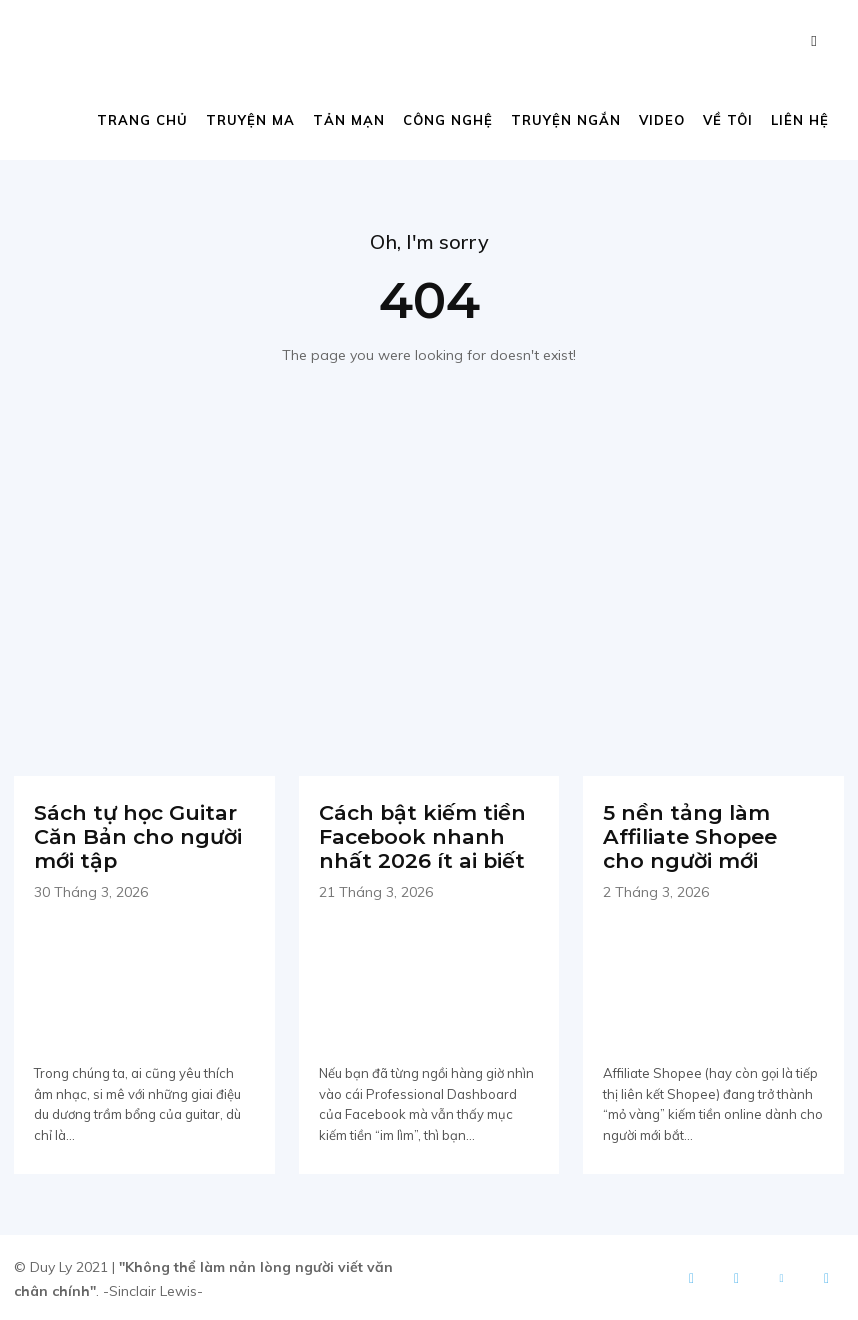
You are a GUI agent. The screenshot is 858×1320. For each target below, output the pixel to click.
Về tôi (728, 120)
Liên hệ (800, 120)
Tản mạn (349, 120)
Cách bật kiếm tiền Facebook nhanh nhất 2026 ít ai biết (418, 835)
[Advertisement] (429, 566)
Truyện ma (250, 120)
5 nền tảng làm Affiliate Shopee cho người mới (710, 835)
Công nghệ (448, 120)
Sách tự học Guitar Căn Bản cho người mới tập (134, 835)
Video (662, 120)
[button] (814, 40)
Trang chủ (142, 120)
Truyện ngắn (566, 120)
